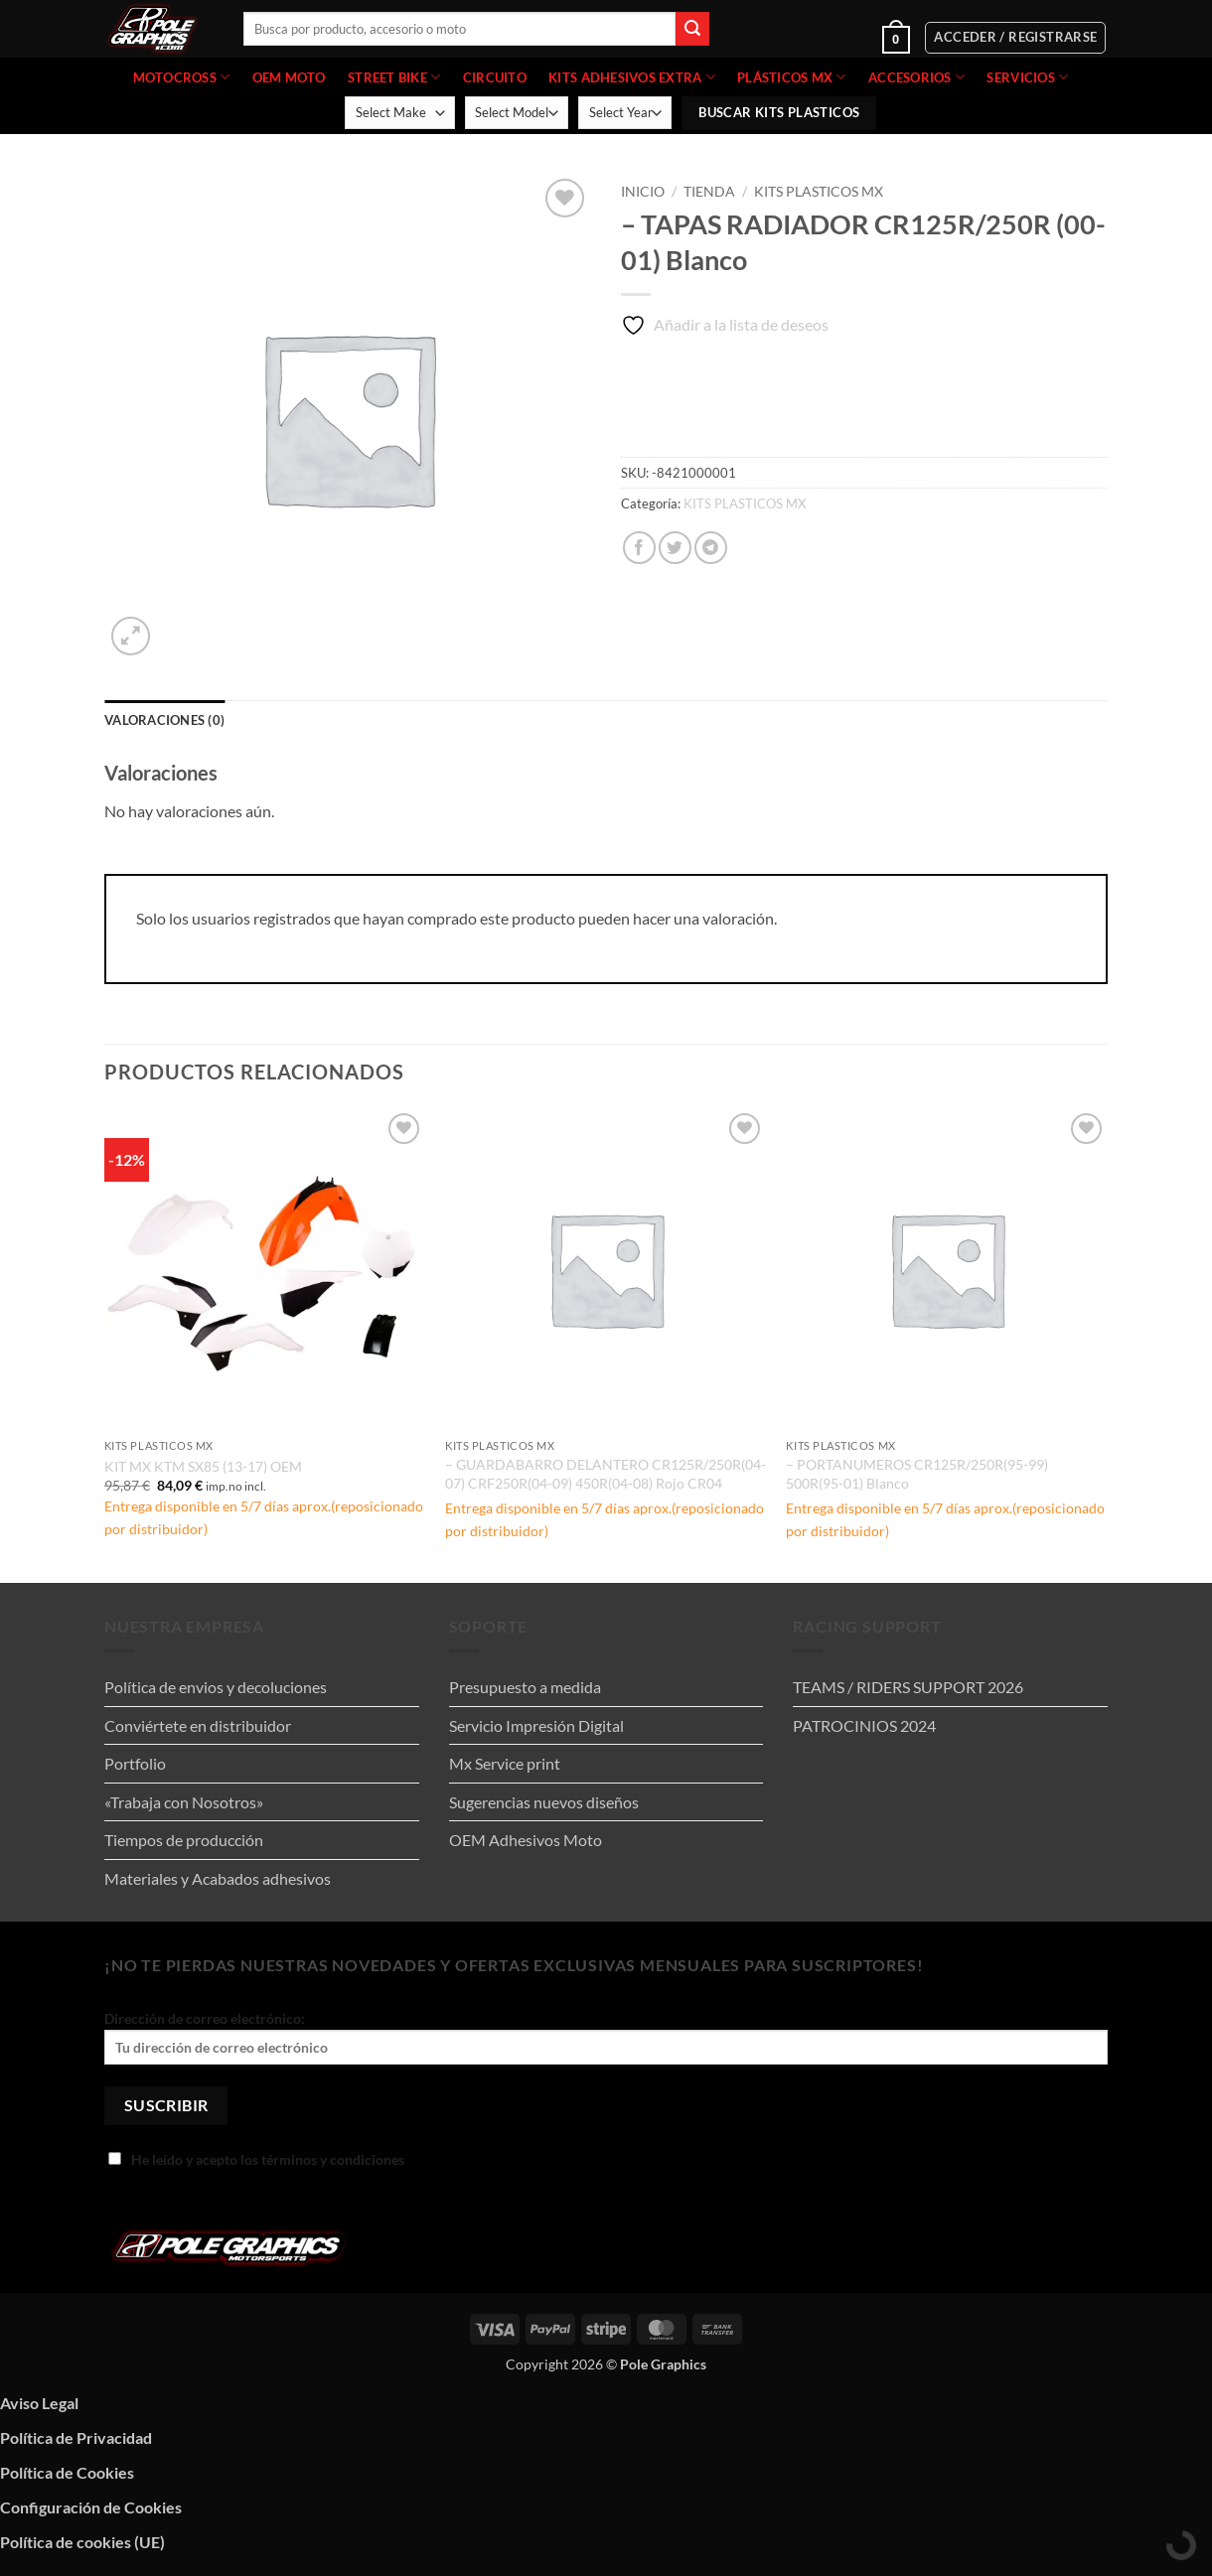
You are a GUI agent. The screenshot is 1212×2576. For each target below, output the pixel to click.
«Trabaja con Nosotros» (183, 1801)
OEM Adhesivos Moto (525, 1839)
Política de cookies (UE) (82, 2541)
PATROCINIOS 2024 (864, 1725)
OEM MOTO (289, 77)
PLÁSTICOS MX (791, 77)
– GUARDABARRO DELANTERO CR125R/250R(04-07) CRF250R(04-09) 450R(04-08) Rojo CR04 (605, 1474)
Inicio (643, 192)
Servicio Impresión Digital (536, 1725)
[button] (836, 37)
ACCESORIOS (916, 77)
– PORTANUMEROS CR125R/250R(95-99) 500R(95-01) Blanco (917, 1474)
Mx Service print (504, 1763)
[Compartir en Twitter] (675, 547)
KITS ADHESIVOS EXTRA (631, 77)
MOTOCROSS (181, 77)
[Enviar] (692, 29)
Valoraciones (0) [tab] (164, 720)
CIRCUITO (495, 77)
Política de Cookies (67, 2472)
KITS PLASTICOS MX (818, 192)
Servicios (1027, 77)
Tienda (709, 192)
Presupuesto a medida (525, 1686)
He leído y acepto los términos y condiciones (256, 2159)
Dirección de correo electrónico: (606, 2037)
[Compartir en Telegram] (710, 547)
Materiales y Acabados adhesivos (217, 1878)
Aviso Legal (39, 2402)
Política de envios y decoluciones (215, 1686)
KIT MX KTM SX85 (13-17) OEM (203, 1466)
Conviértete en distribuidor (197, 1725)
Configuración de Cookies (91, 2507)
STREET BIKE (394, 77)
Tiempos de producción (183, 1839)
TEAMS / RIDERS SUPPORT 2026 (908, 1686)
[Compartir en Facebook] (639, 547)
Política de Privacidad (76, 2437)
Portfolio (135, 1763)
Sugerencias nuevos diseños (544, 1801)
